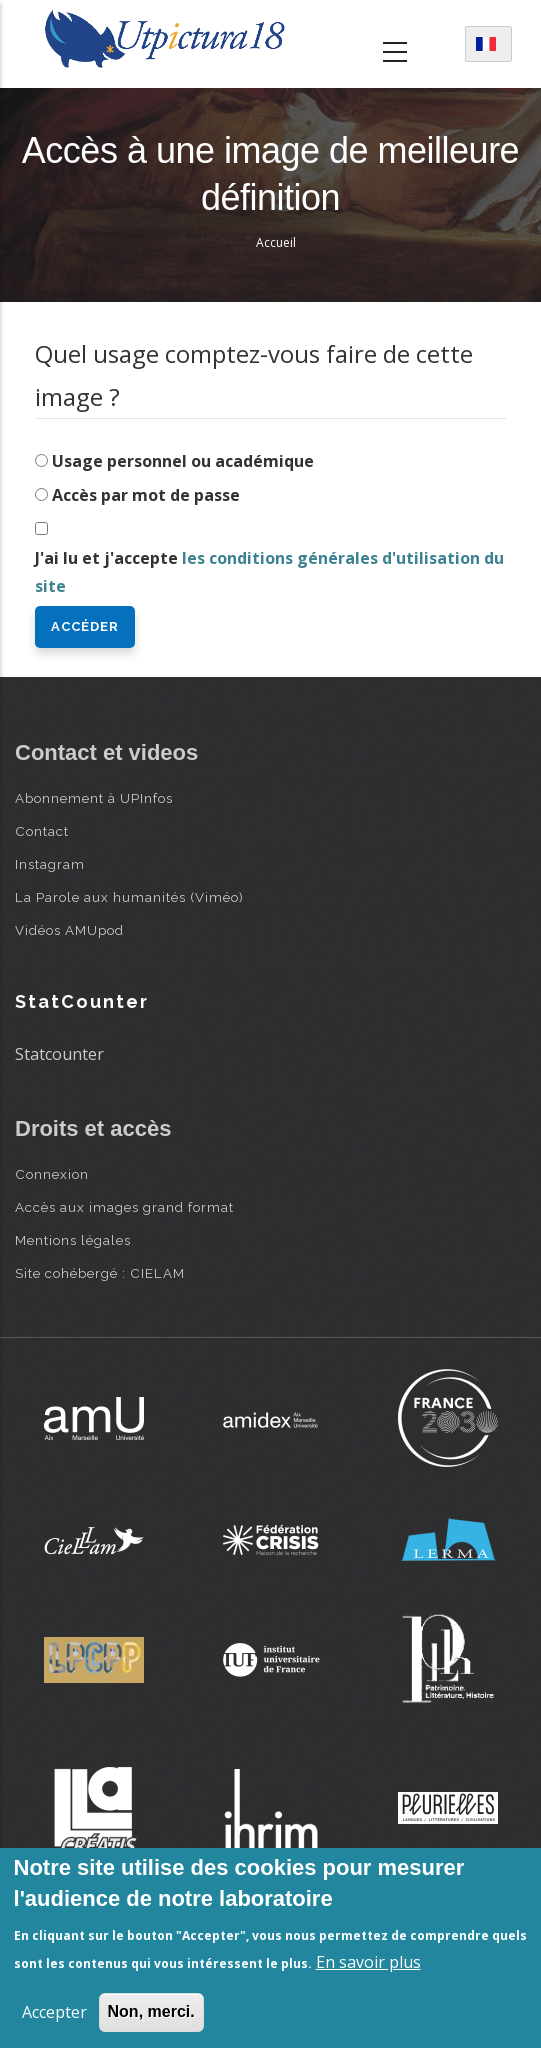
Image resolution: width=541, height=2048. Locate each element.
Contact (42, 831)
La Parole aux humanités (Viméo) (129, 897)
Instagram (50, 864)
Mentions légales (73, 1240)
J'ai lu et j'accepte (269, 572)
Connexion (52, 1174)
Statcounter (59, 1054)
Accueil (276, 242)
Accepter (54, 2012)
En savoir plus (368, 1962)
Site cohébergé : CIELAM (100, 1273)
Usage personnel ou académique (183, 461)
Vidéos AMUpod (69, 930)
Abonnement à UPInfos (94, 798)
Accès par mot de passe (146, 495)
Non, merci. (151, 2011)
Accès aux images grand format (124, 1207)
